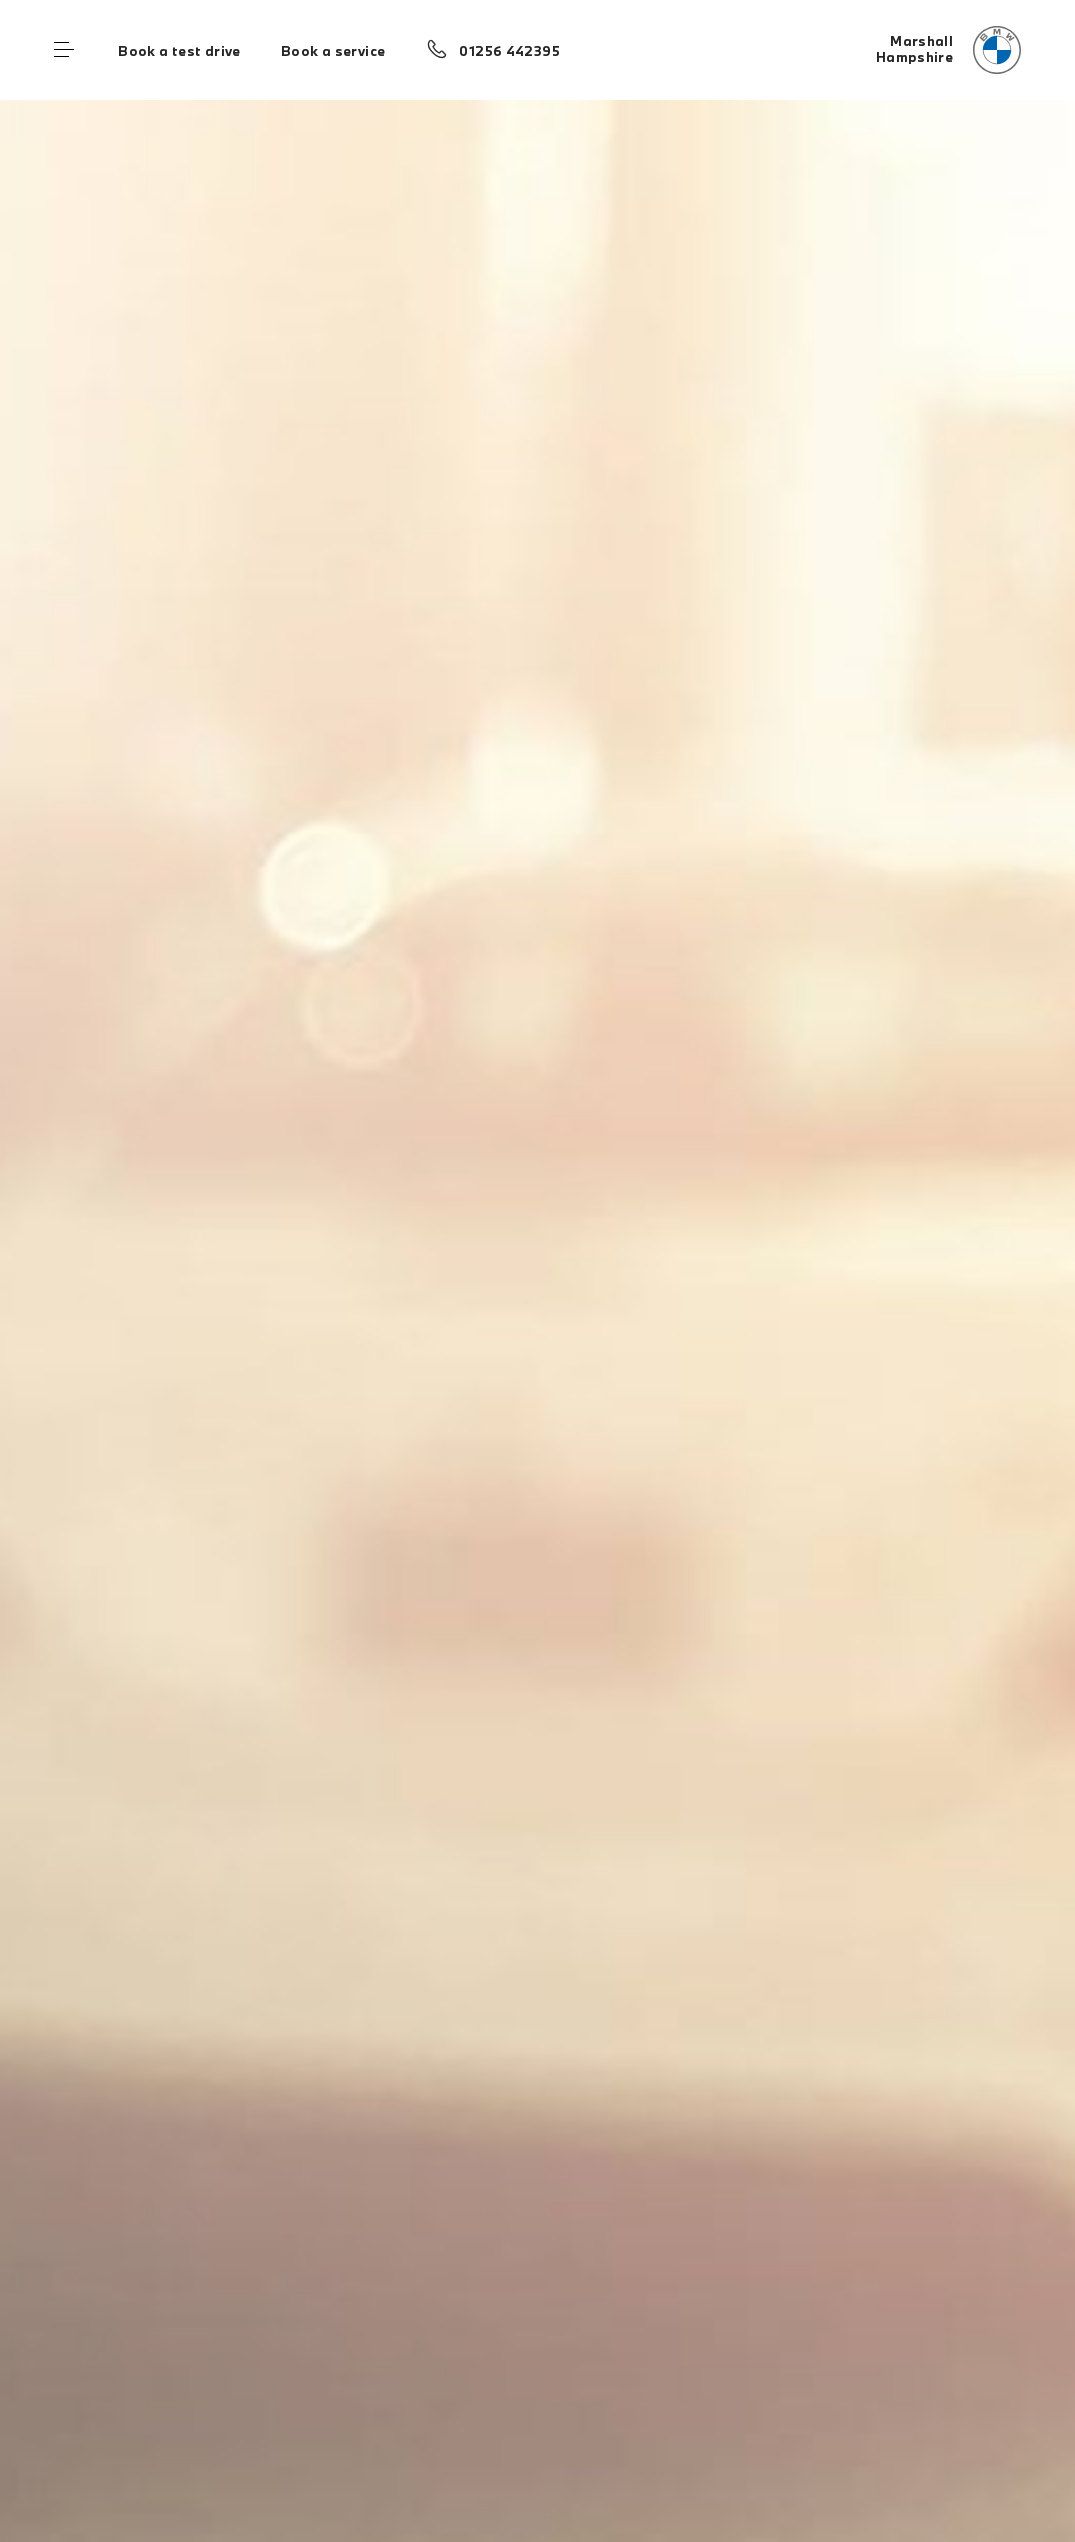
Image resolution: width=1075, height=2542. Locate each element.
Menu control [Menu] (64, 50)
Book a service (333, 51)
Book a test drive (179, 51)
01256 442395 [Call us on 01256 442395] (509, 51)
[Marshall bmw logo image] (949, 50)
